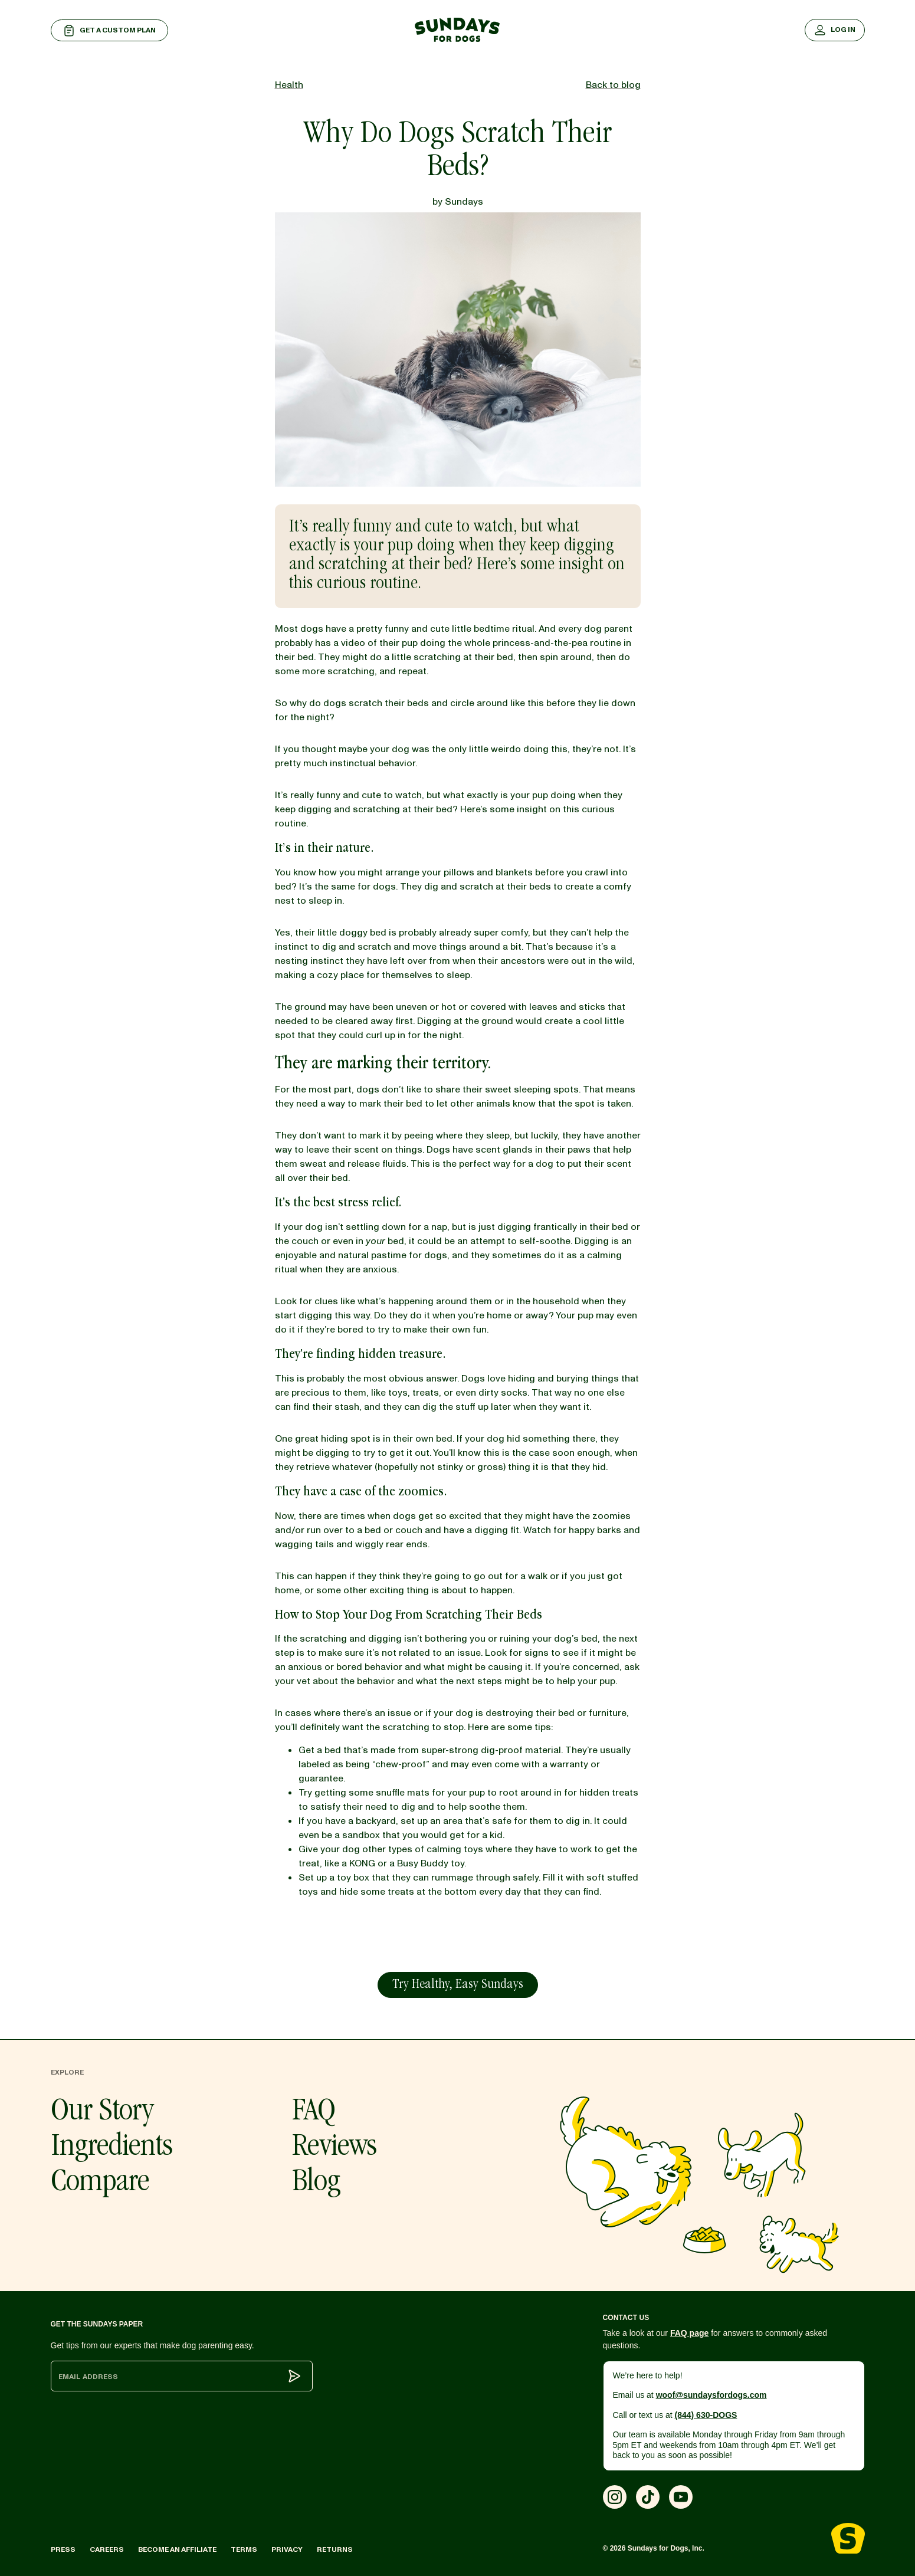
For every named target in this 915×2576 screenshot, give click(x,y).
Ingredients (111, 2148)
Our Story (102, 2112)
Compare (100, 2183)
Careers (107, 2550)
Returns (335, 2550)
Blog (316, 2183)
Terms (244, 2550)
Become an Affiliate (177, 2550)
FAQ (313, 2112)
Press (63, 2550)
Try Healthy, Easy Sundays (457, 1985)
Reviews (334, 2148)
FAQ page (689, 2333)
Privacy (287, 2550)
